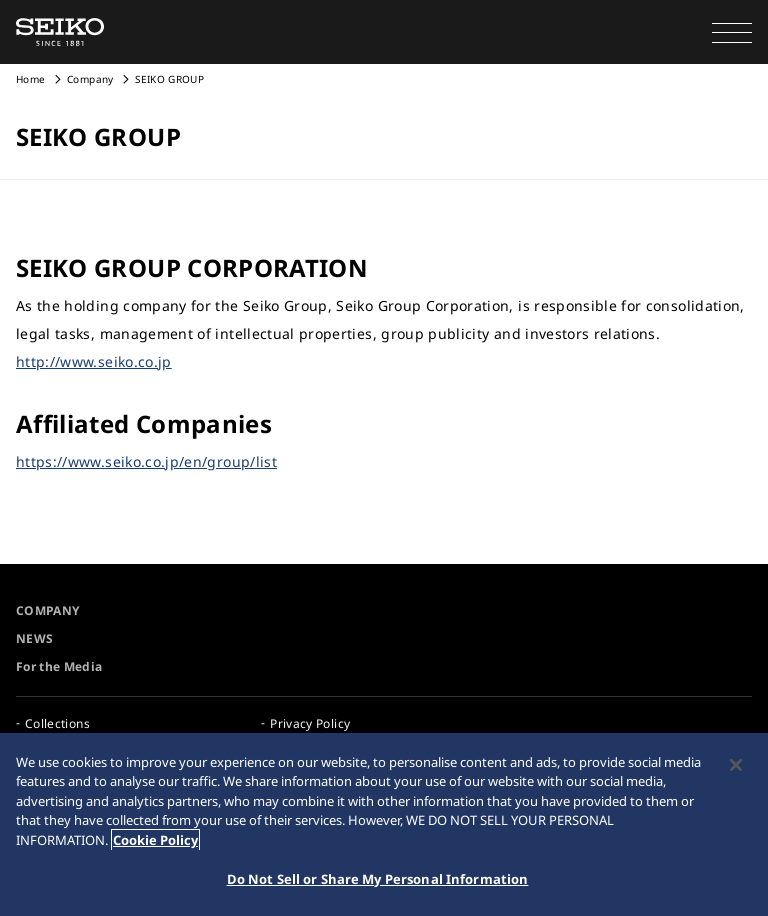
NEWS (34, 638)
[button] (732, 32)
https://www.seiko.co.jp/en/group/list (146, 461)
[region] (384, 824)
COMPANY (47, 610)
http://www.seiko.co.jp (94, 361)
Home (30, 79)
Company (90, 79)
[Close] (736, 765)
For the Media (59, 666)
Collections (57, 723)
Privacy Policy (310, 723)
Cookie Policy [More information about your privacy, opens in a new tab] (155, 840)
